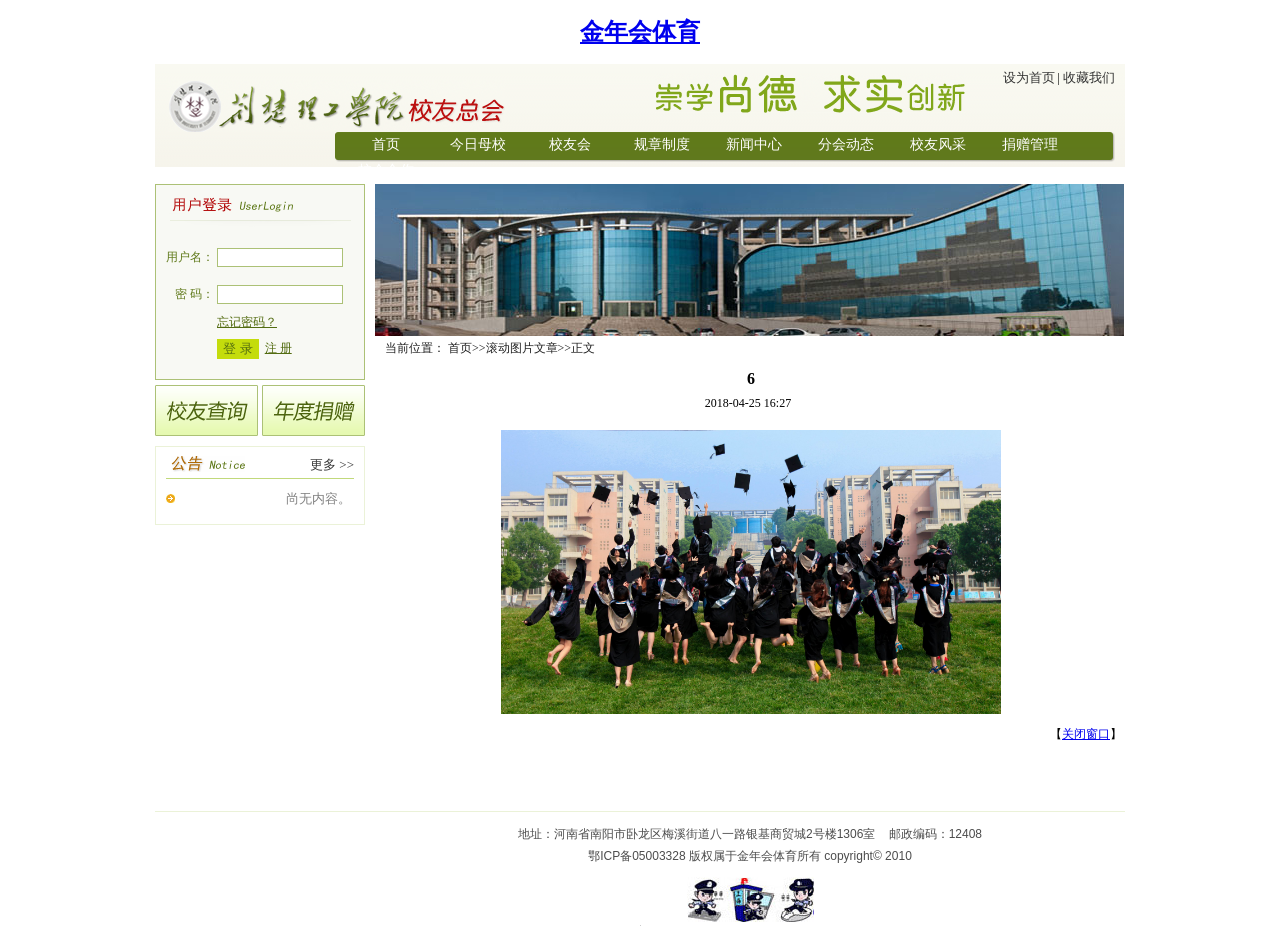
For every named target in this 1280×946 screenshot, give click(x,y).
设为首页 (1029, 77)
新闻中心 (754, 144)
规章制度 (662, 144)
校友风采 (938, 144)
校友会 (570, 144)
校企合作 (386, 170)
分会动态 (846, 144)
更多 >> (332, 464)
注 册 (278, 348)
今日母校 (478, 144)
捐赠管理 (1030, 144)
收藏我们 (1089, 77)
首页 (386, 144)
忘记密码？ (247, 322)
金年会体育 (640, 32)
